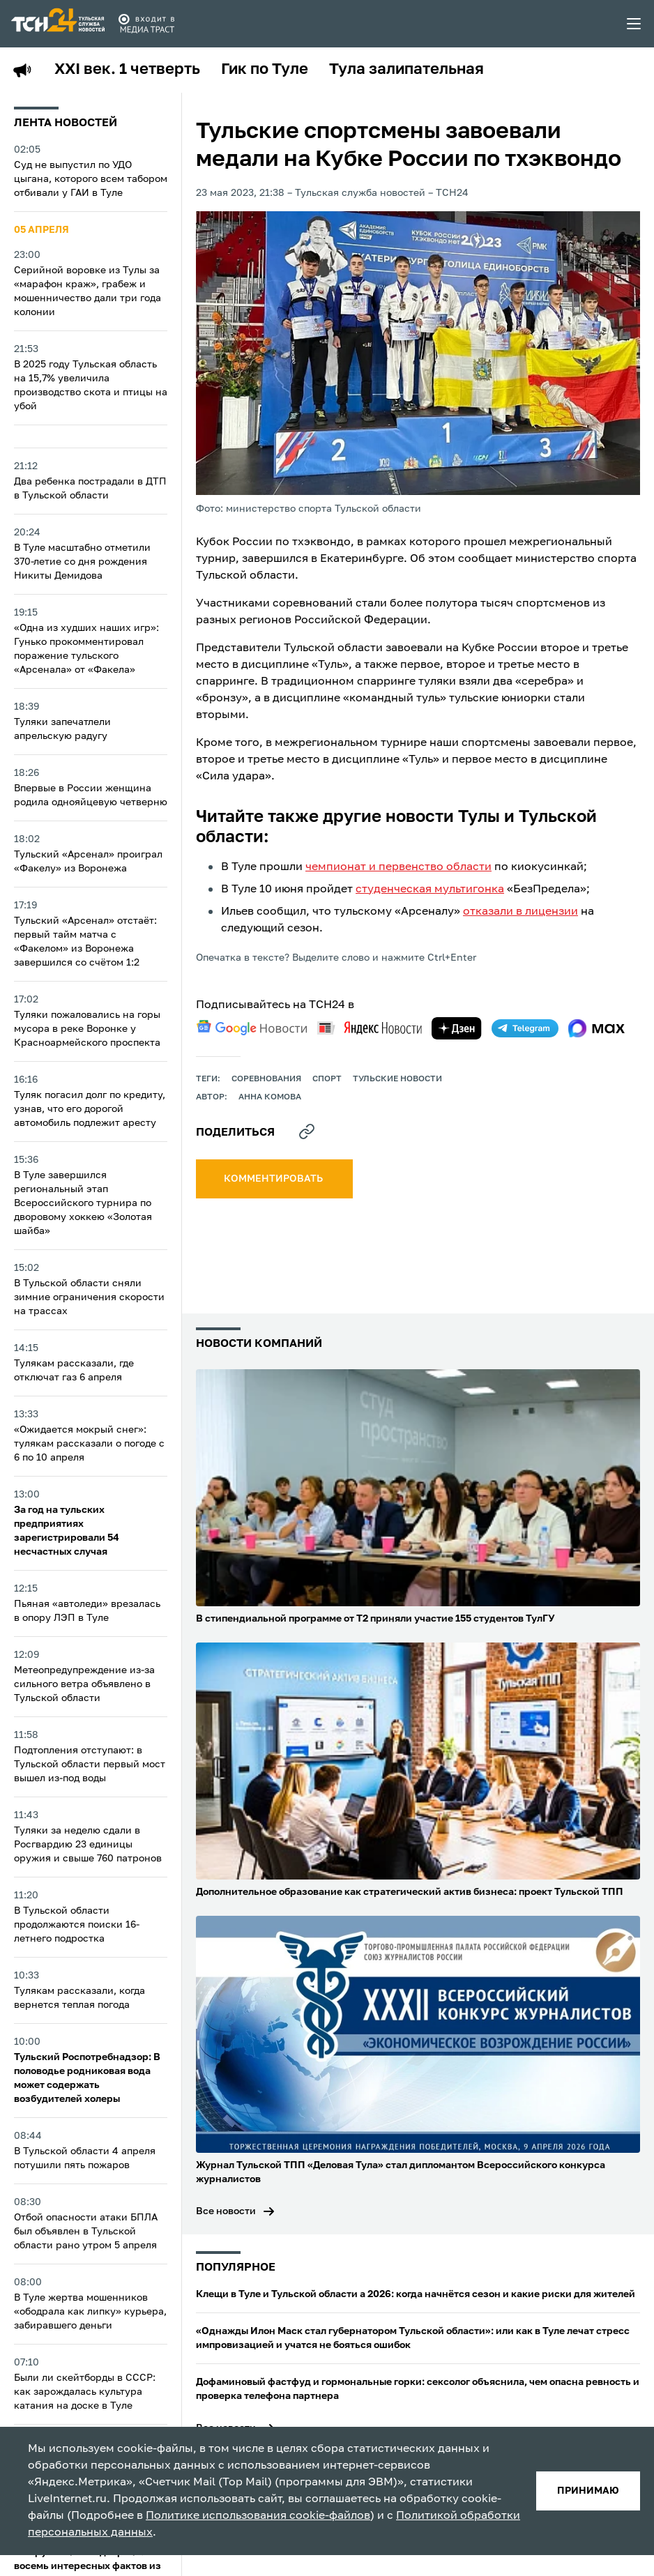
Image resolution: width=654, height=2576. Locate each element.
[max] (596, 1028)
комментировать (274, 1179)
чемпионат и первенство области (398, 867)
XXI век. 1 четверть (127, 69)
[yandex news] (369, 1028)
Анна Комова (269, 1097)
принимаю (588, 2491)
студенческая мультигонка (430, 889)
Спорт (327, 1079)
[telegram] (525, 1028)
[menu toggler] (634, 23)
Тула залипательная (406, 69)
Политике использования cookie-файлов (258, 2516)
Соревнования (266, 1079)
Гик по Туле (264, 69)
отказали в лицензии (520, 911)
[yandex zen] (457, 1028)
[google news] (251, 1027)
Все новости (226, 2211)
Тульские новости (397, 1079)
